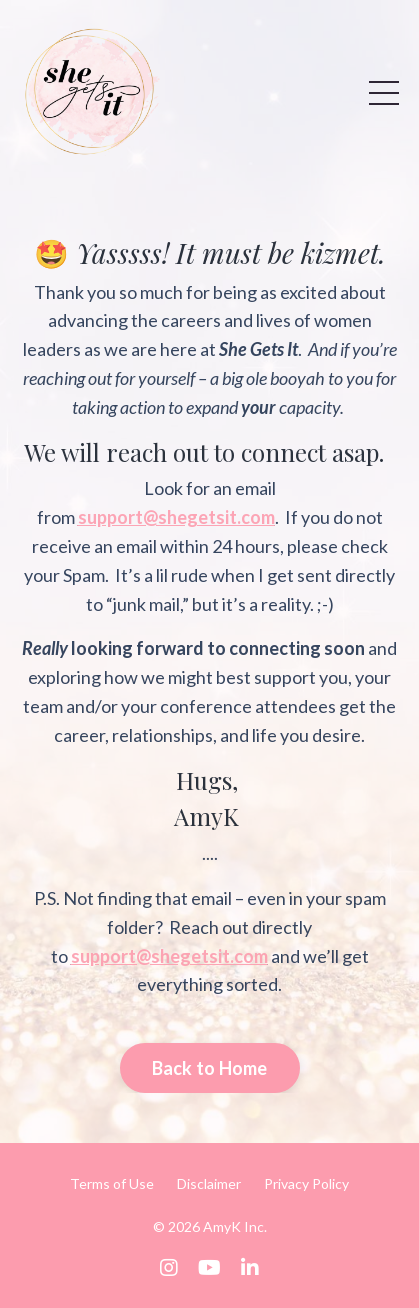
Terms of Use (112, 1183)
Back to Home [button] (210, 1068)
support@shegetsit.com (176, 517)
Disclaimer (209, 1183)
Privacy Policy (306, 1183)
